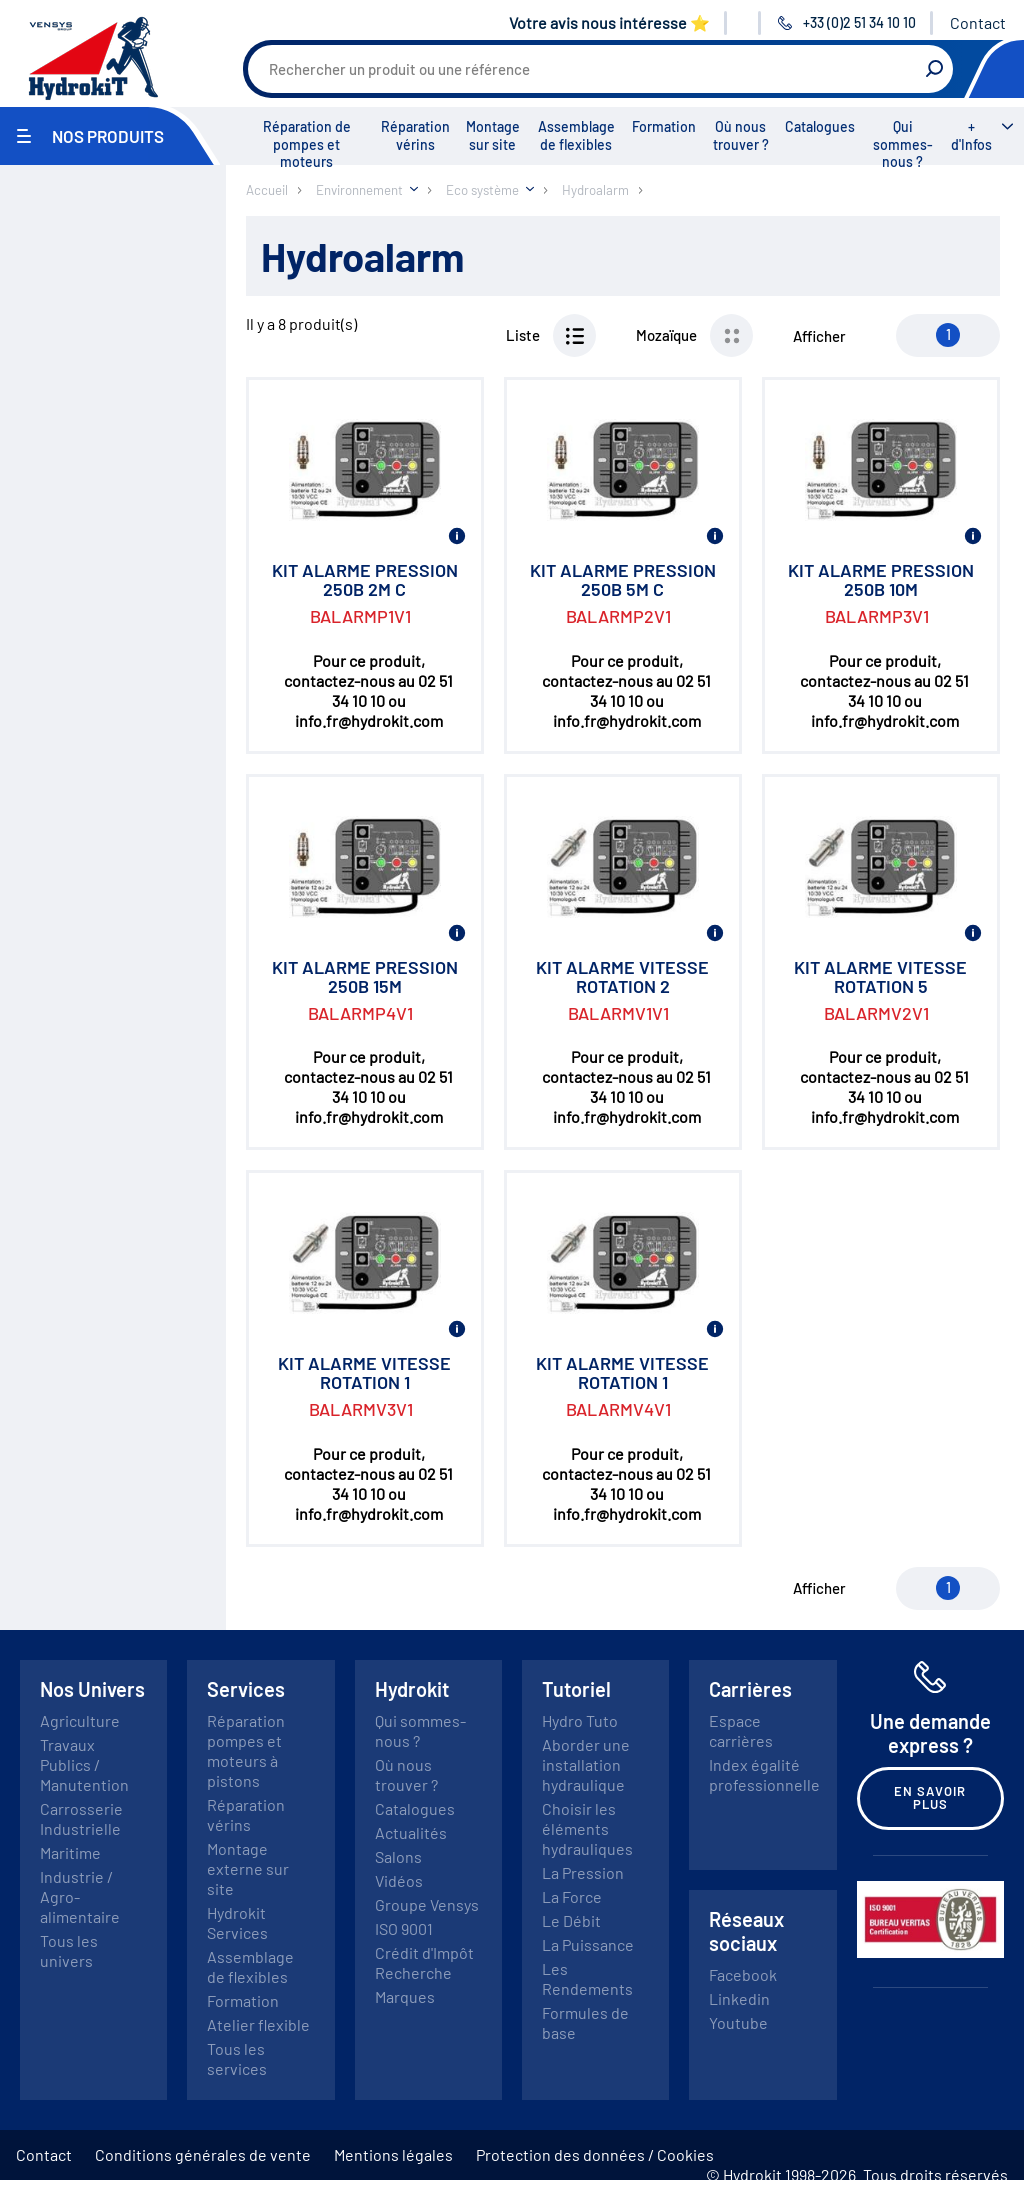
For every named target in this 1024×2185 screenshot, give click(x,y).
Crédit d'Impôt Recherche (424, 1962)
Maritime (70, 1852)
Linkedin (739, 1998)
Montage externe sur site (248, 1868)
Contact (978, 22)
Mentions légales (393, 2154)
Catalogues (820, 126)
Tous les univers (69, 1950)
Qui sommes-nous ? (903, 144)
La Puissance (588, 1944)
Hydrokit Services (237, 1922)
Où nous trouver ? (741, 135)
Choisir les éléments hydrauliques (587, 1828)
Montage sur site (493, 135)
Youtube (738, 2022)
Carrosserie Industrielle (81, 1818)
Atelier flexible (258, 2024)
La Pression (583, 1872)
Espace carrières (741, 1730)
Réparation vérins (415, 135)
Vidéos (399, 1880)
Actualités (411, 1832)
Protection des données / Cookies (595, 2154)
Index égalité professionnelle (764, 1774)
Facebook (743, 1974)
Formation (664, 126)
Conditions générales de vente (203, 2154)
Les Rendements (587, 1978)
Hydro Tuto (580, 1720)
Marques (405, 1996)
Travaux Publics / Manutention (84, 1764)
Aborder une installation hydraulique (586, 1764)
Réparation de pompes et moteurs (307, 144)
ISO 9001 (404, 1928)
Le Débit (571, 1920)
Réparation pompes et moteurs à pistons (246, 1750)
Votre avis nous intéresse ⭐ (609, 22)
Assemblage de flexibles (576, 135)
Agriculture (80, 1720)
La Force (572, 1896)
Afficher (819, 336)
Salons (398, 1856)
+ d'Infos (971, 135)
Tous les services (237, 2058)
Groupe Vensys (427, 1904)
